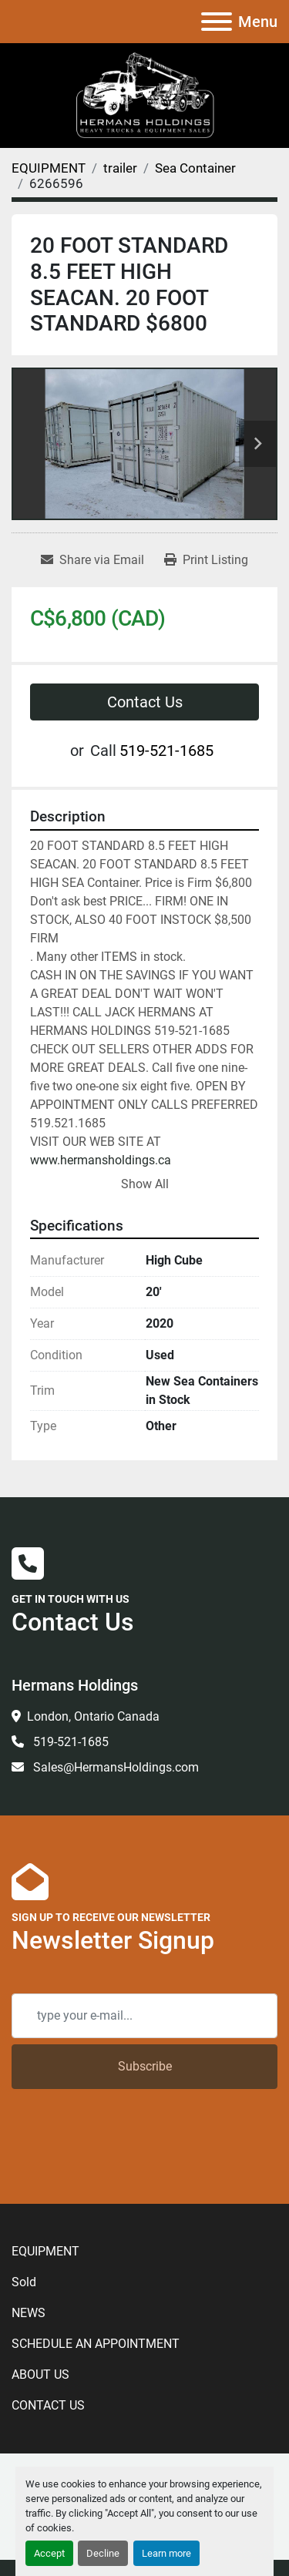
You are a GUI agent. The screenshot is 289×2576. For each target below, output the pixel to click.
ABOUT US (40, 2374)
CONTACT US (48, 2405)
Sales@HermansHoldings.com (114, 1767)
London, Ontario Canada (93, 1716)
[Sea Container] (195, 168)
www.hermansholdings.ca (100, 1160)
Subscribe (145, 2066)
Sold (24, 2282)
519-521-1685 (166, 750)
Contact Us (145, 702)
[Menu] (216, 21)
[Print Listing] (206, 560)
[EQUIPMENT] (49, 168)
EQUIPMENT (45, 2251)
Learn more (166, 2553)
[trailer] (120, 168)
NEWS (28, 2313)
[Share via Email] (92, 560)
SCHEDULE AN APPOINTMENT (96, 2343)
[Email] (144, 2015)
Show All (145, 1184)
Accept (49, 2553)
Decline (102, 2553)
